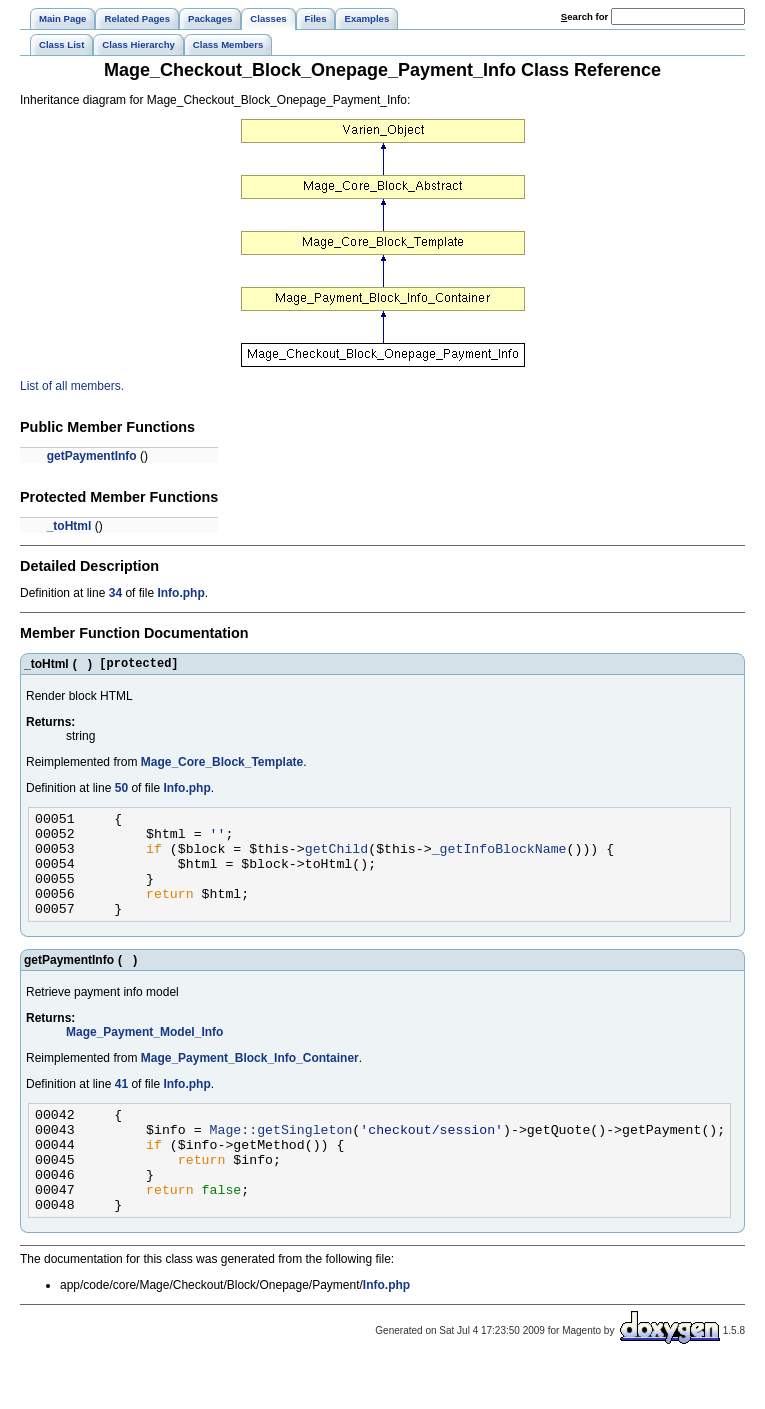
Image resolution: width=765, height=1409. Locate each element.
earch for (584, 16)
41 (121, 1108)
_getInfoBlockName (499, 860)
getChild (336, 860)
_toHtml (69, 526)
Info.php (180, 593)
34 (115, 593)
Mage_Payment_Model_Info (144, 1056)
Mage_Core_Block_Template (222, 765)
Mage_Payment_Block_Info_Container (250, 1082)
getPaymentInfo (92, 456)
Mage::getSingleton (281, 1159)
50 (121, 791)
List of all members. (72, 386)
